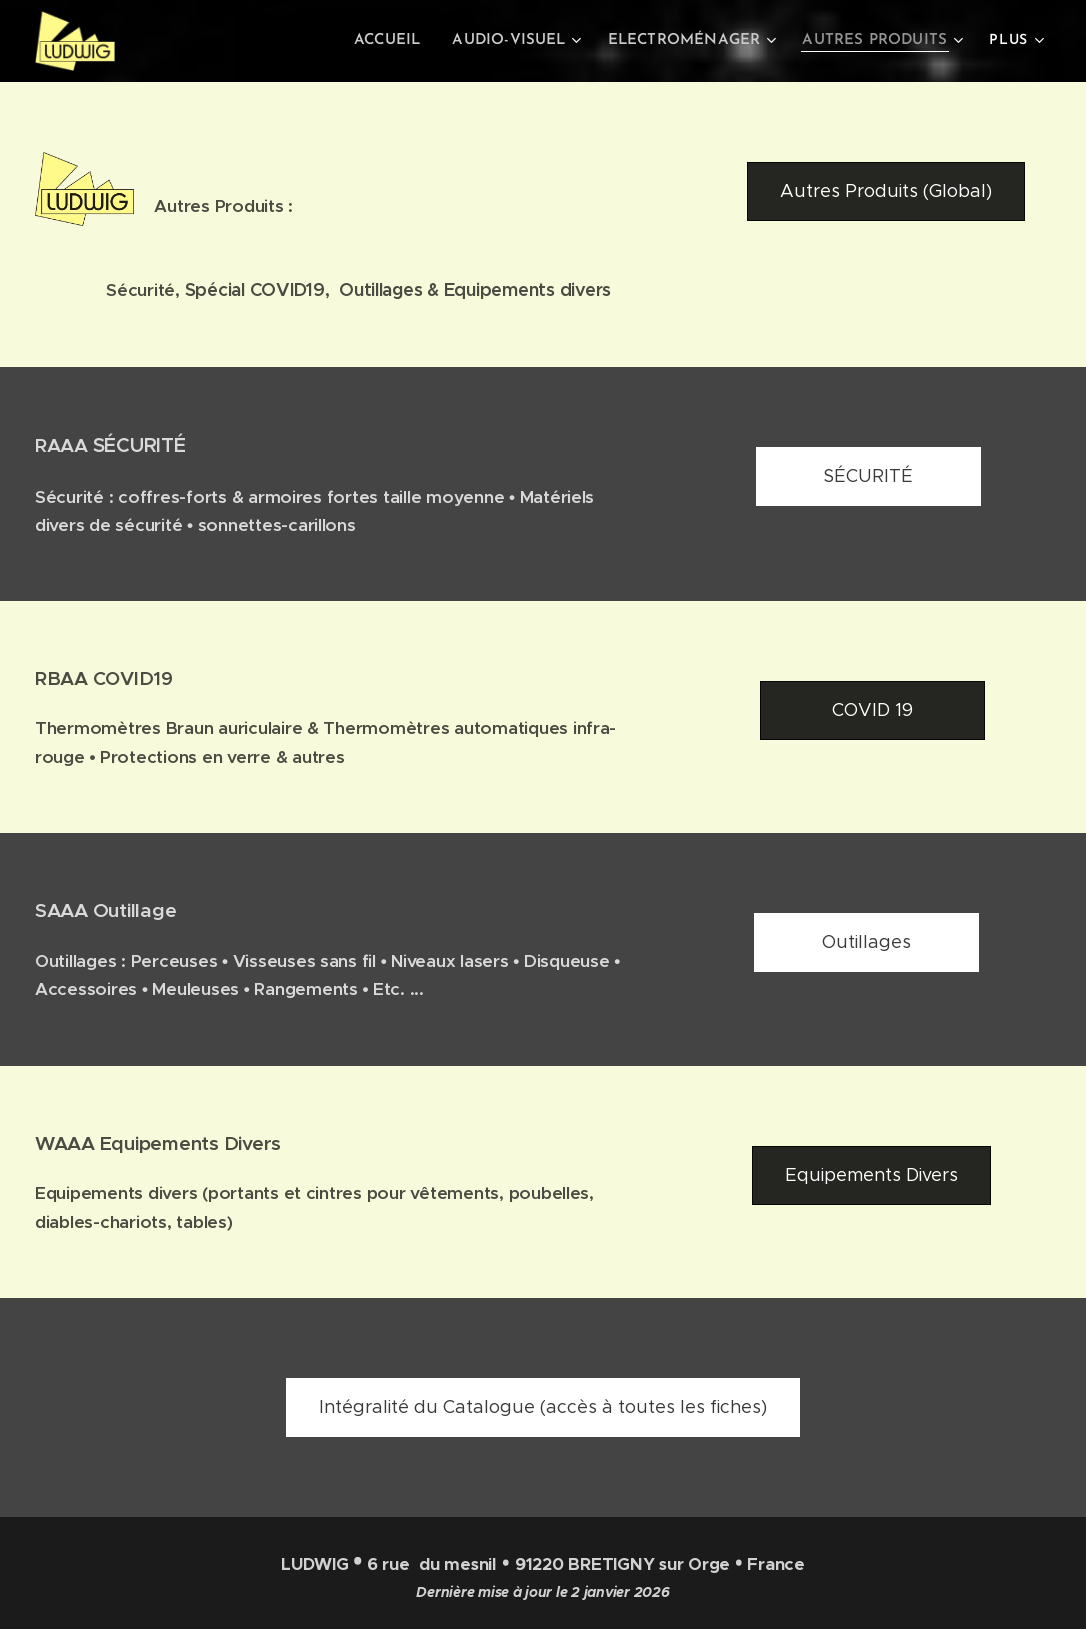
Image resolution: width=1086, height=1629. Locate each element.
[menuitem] (406, 41)
